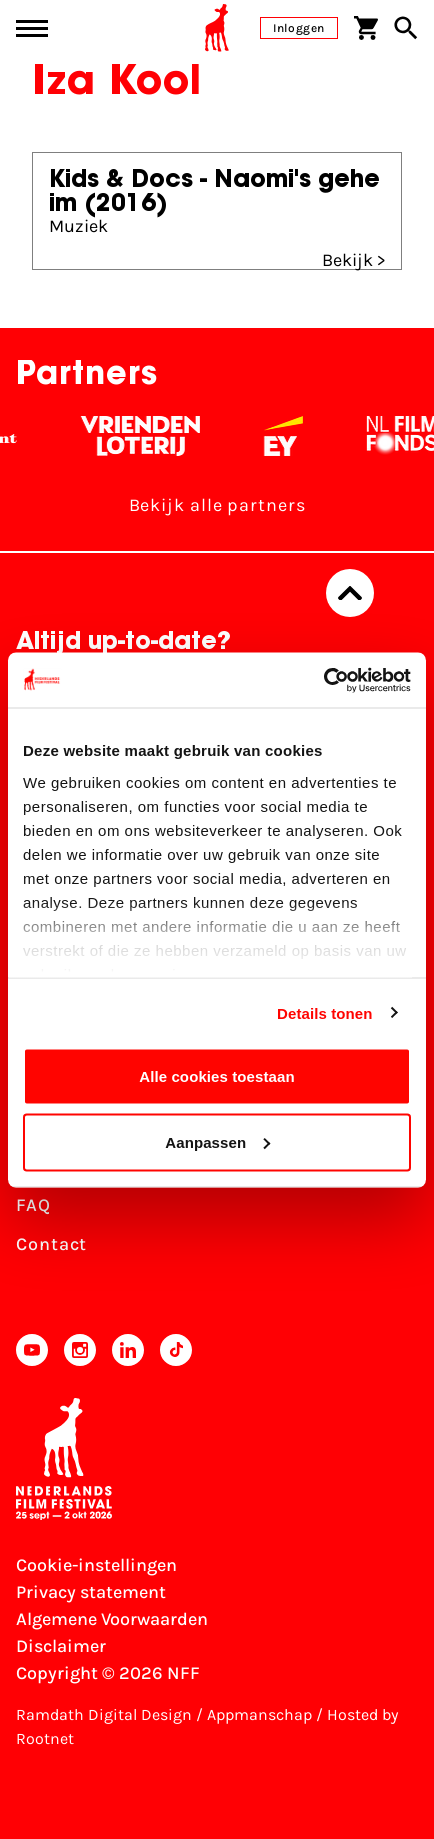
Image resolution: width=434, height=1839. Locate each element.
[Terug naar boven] (350, 593)
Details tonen (324, 1012)
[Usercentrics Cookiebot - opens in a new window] (323, 680)
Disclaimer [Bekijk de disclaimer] (61, 1646)
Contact (51, 1244)
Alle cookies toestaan (217, 1076)
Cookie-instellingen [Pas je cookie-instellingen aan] (96, 1565)
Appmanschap (259, 1714)
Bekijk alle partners (217, 505)
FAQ (33, 1205)
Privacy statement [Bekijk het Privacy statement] (91, 1592)
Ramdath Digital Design (104, 1714)
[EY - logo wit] (296, 436)
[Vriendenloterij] (153, 436)
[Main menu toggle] (32, 28)
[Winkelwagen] (366, 28)
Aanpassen (217, 1141)
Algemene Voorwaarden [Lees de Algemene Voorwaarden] (112, 1619)
